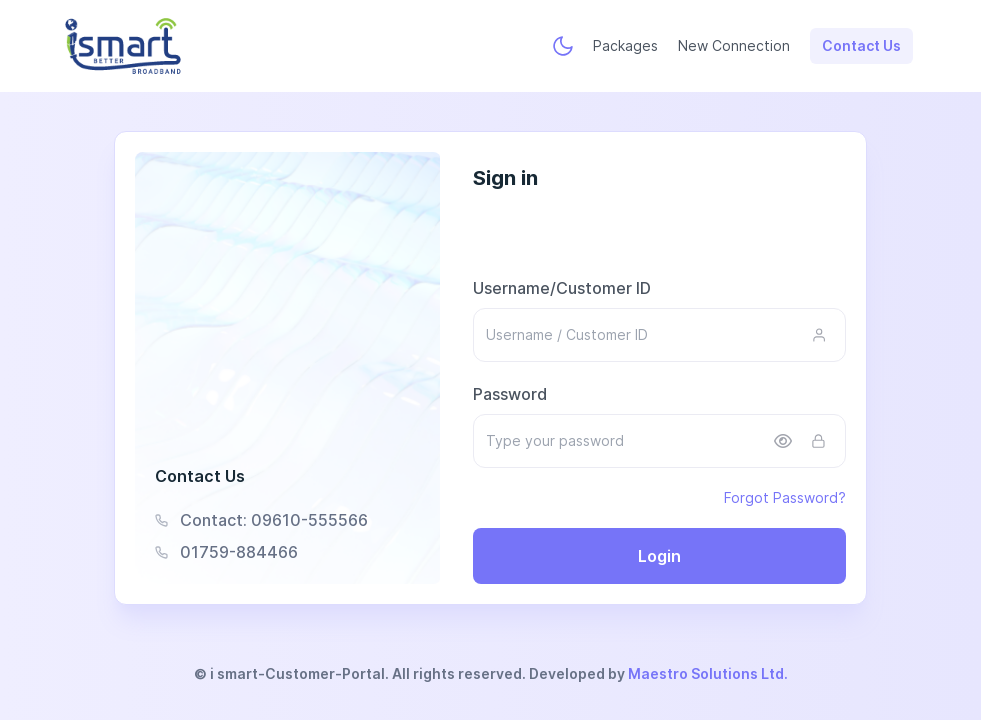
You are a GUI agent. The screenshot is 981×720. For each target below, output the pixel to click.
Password (510, 394)
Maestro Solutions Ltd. (708, 673)
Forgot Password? (785, 497)
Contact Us (861, 45)
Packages (625, 45)
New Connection (734, 45)
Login (659, 556)
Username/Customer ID (562, 288)
